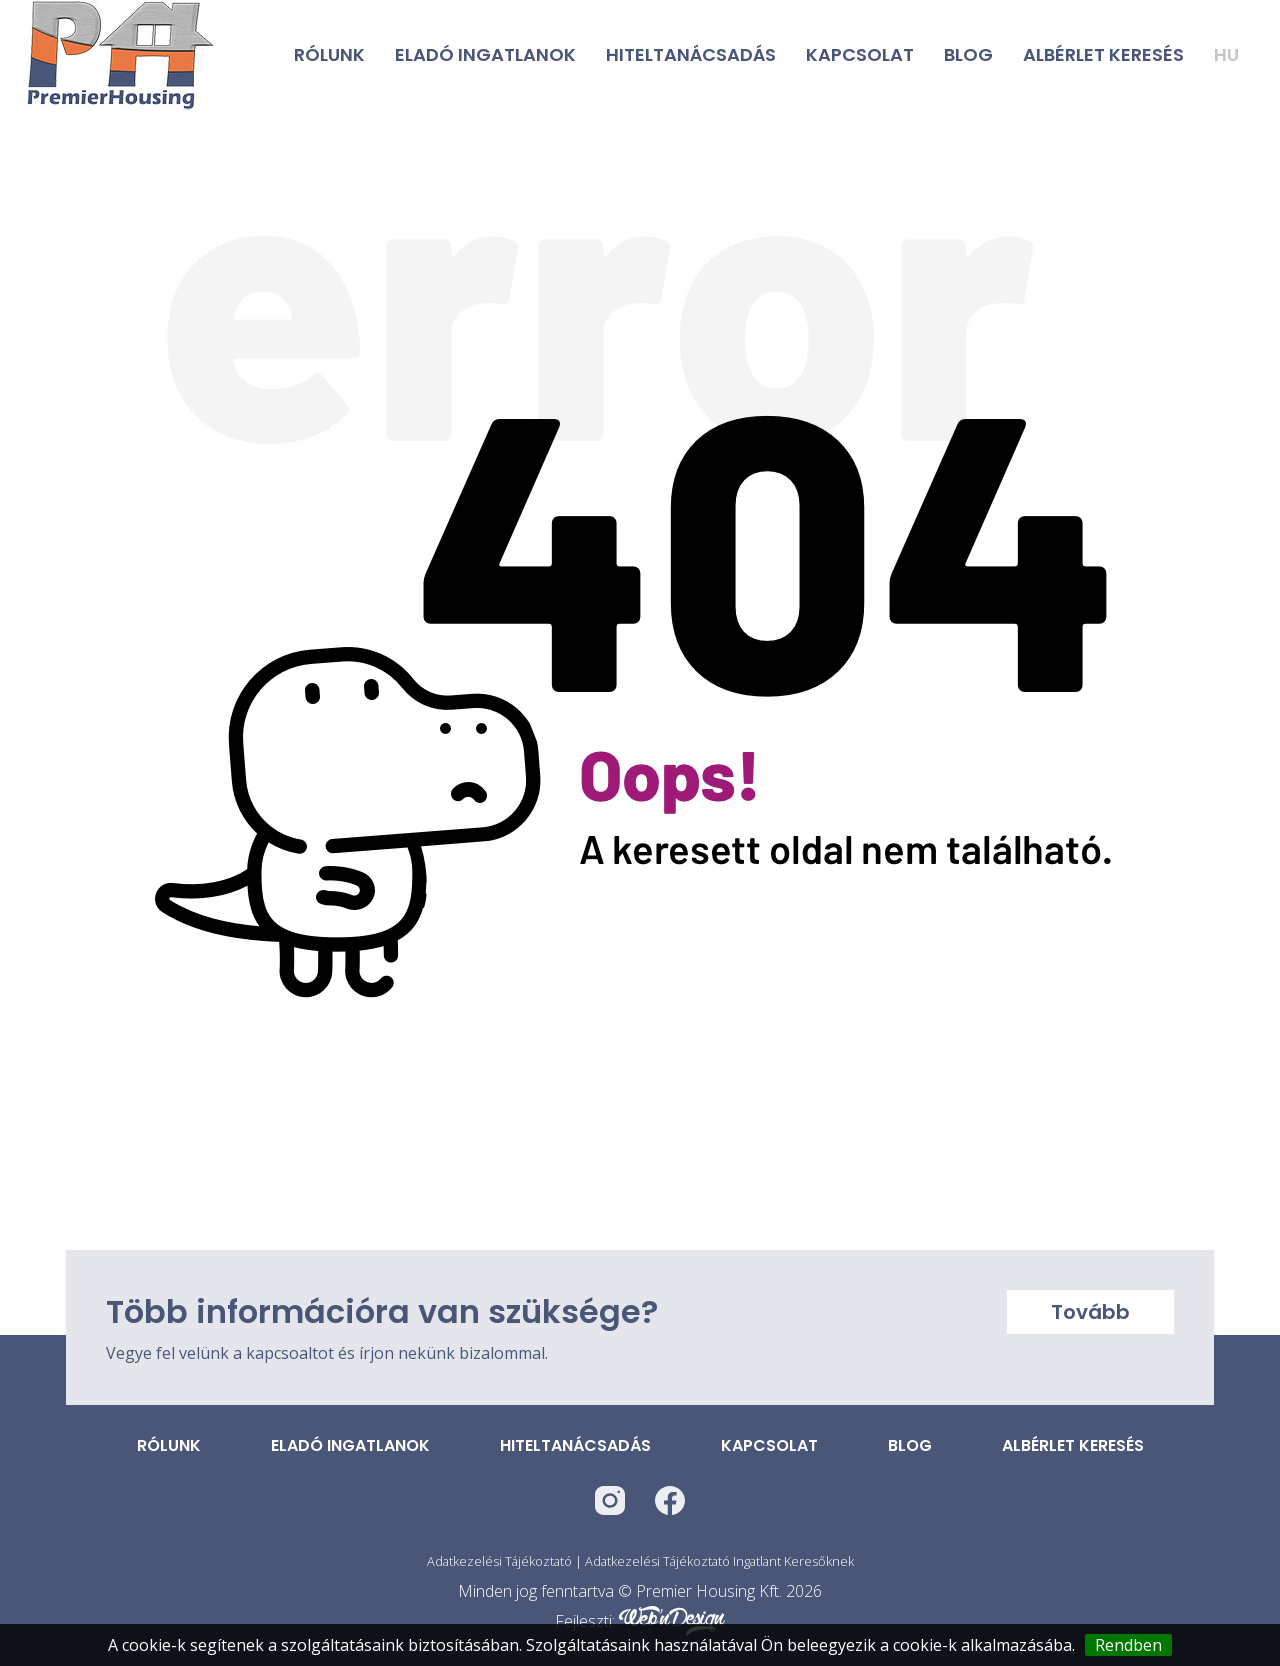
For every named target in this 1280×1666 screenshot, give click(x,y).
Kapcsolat (860, 54)
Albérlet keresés (1103, 54)
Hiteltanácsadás (691, 54)
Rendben (1128, 1645)
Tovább (1090, 1312)
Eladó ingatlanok (485, 54)
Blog (968, 54)
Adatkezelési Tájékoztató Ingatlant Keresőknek (719, 1561)
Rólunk (329, 54)
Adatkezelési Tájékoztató (499, 1561)
